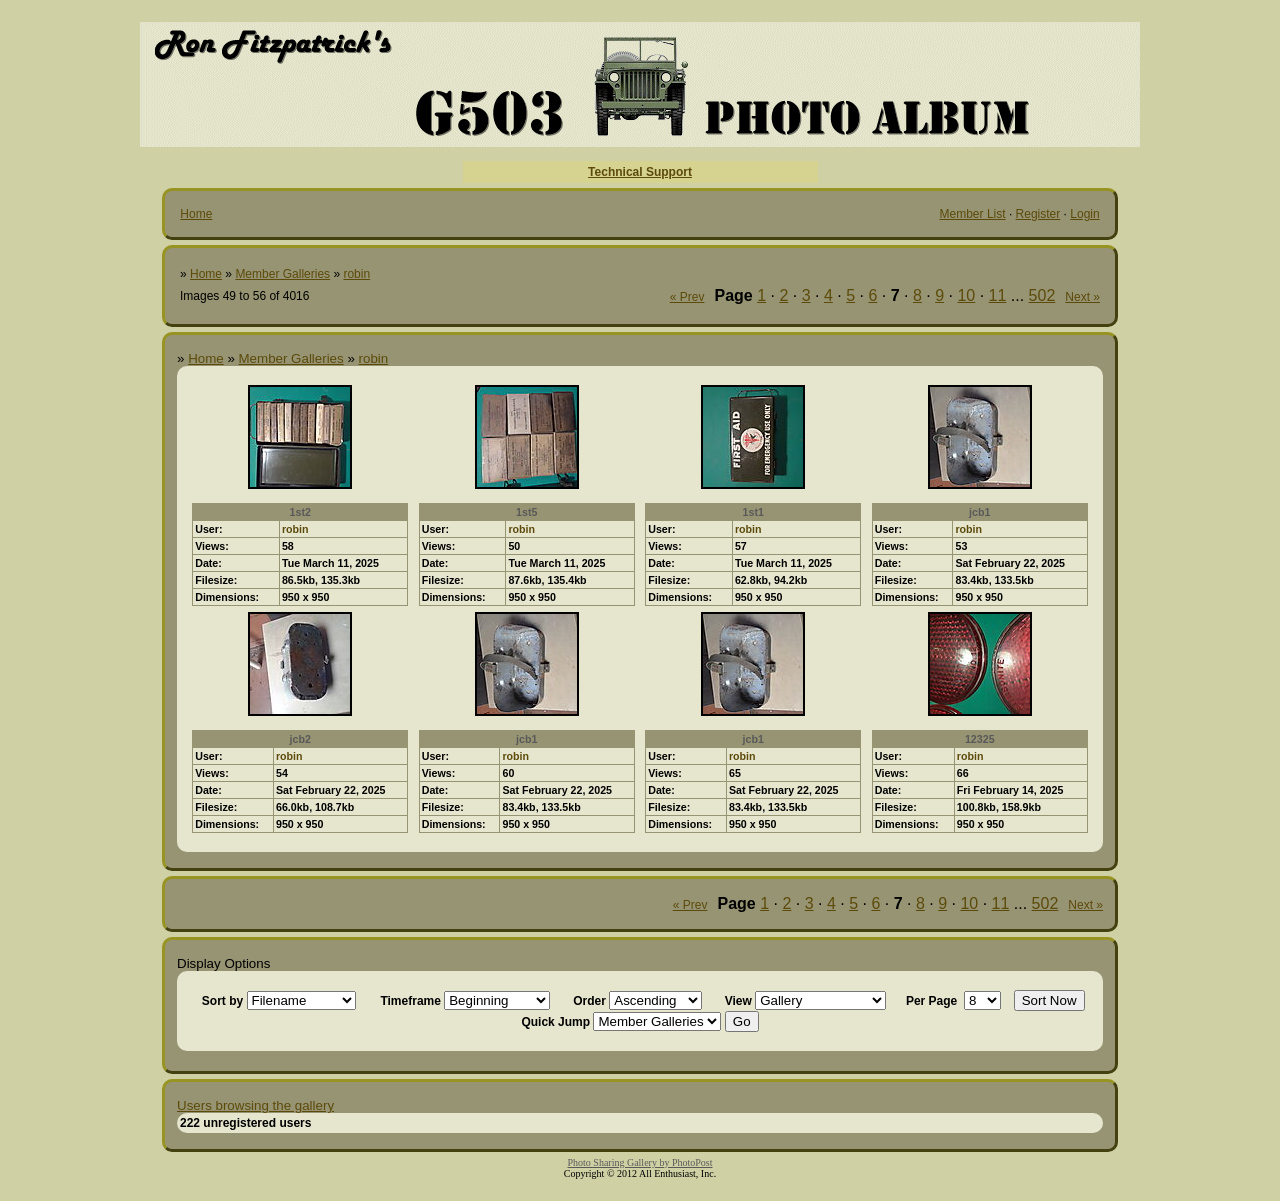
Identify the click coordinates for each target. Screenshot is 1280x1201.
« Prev (687, 297)
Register (1038, 214)
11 (998, 295)
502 (1042, 295)
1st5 (526, 512)
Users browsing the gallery (255, 1105)
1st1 (753, 512)
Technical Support (640, 172)
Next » (1082, 297)
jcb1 (979, 512)
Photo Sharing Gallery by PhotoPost (639, 1162)
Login (1084, 214)
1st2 (300, 512)
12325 (980, 739)
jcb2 (300, 739)
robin (356, 274)
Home (196, 214)
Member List (973, 214)
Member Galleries (282, 274)
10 (966, 295)
